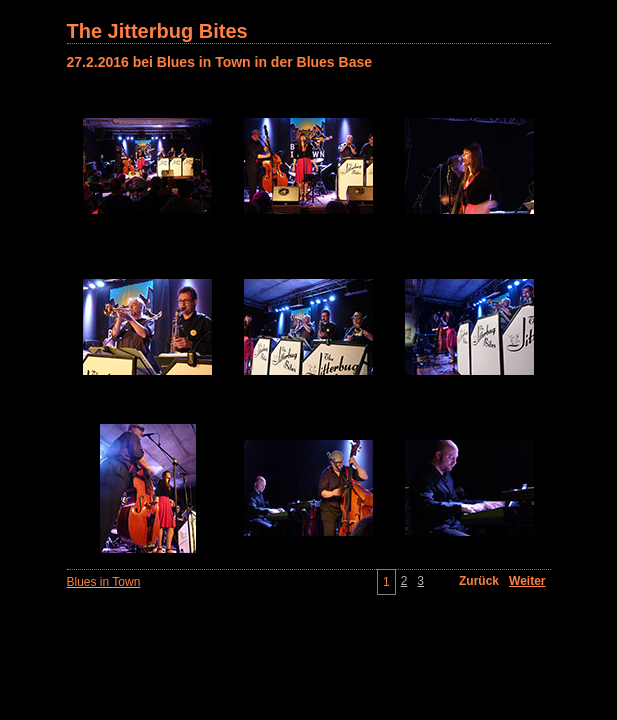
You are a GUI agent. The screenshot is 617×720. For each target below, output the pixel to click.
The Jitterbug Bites (157, 31)
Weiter (527, 581)
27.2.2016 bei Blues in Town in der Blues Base (220, 62)
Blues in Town (104, 582)
